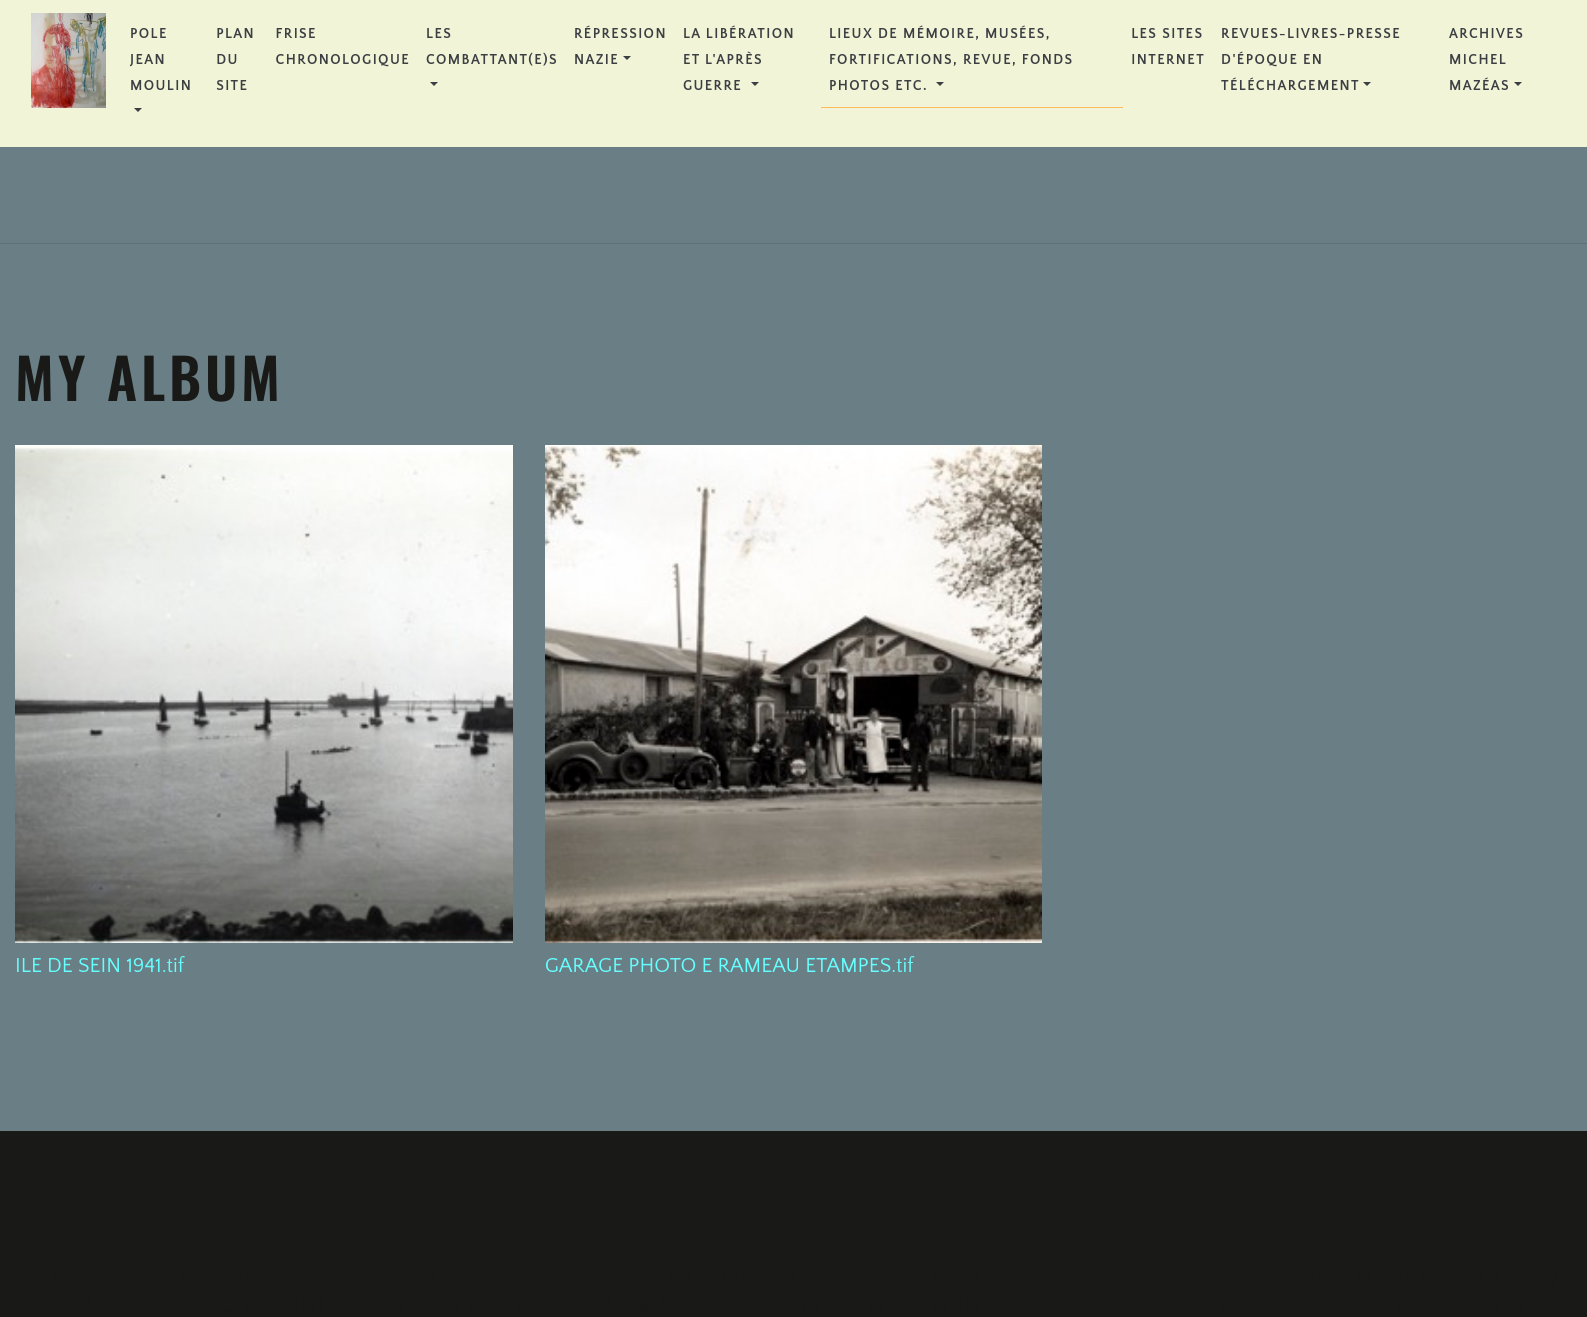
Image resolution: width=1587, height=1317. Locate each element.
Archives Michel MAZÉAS (1486, 60)
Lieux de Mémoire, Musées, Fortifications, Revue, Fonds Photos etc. (951, 60)
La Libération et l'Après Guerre (739, 60)
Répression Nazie (620, 47)
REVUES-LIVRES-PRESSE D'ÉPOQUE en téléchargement (1311, 60)
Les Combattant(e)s (492, 47)
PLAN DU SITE (235, 60)
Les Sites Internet (1168, 47)
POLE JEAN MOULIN (161, 60)
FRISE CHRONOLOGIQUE (343, 47)
